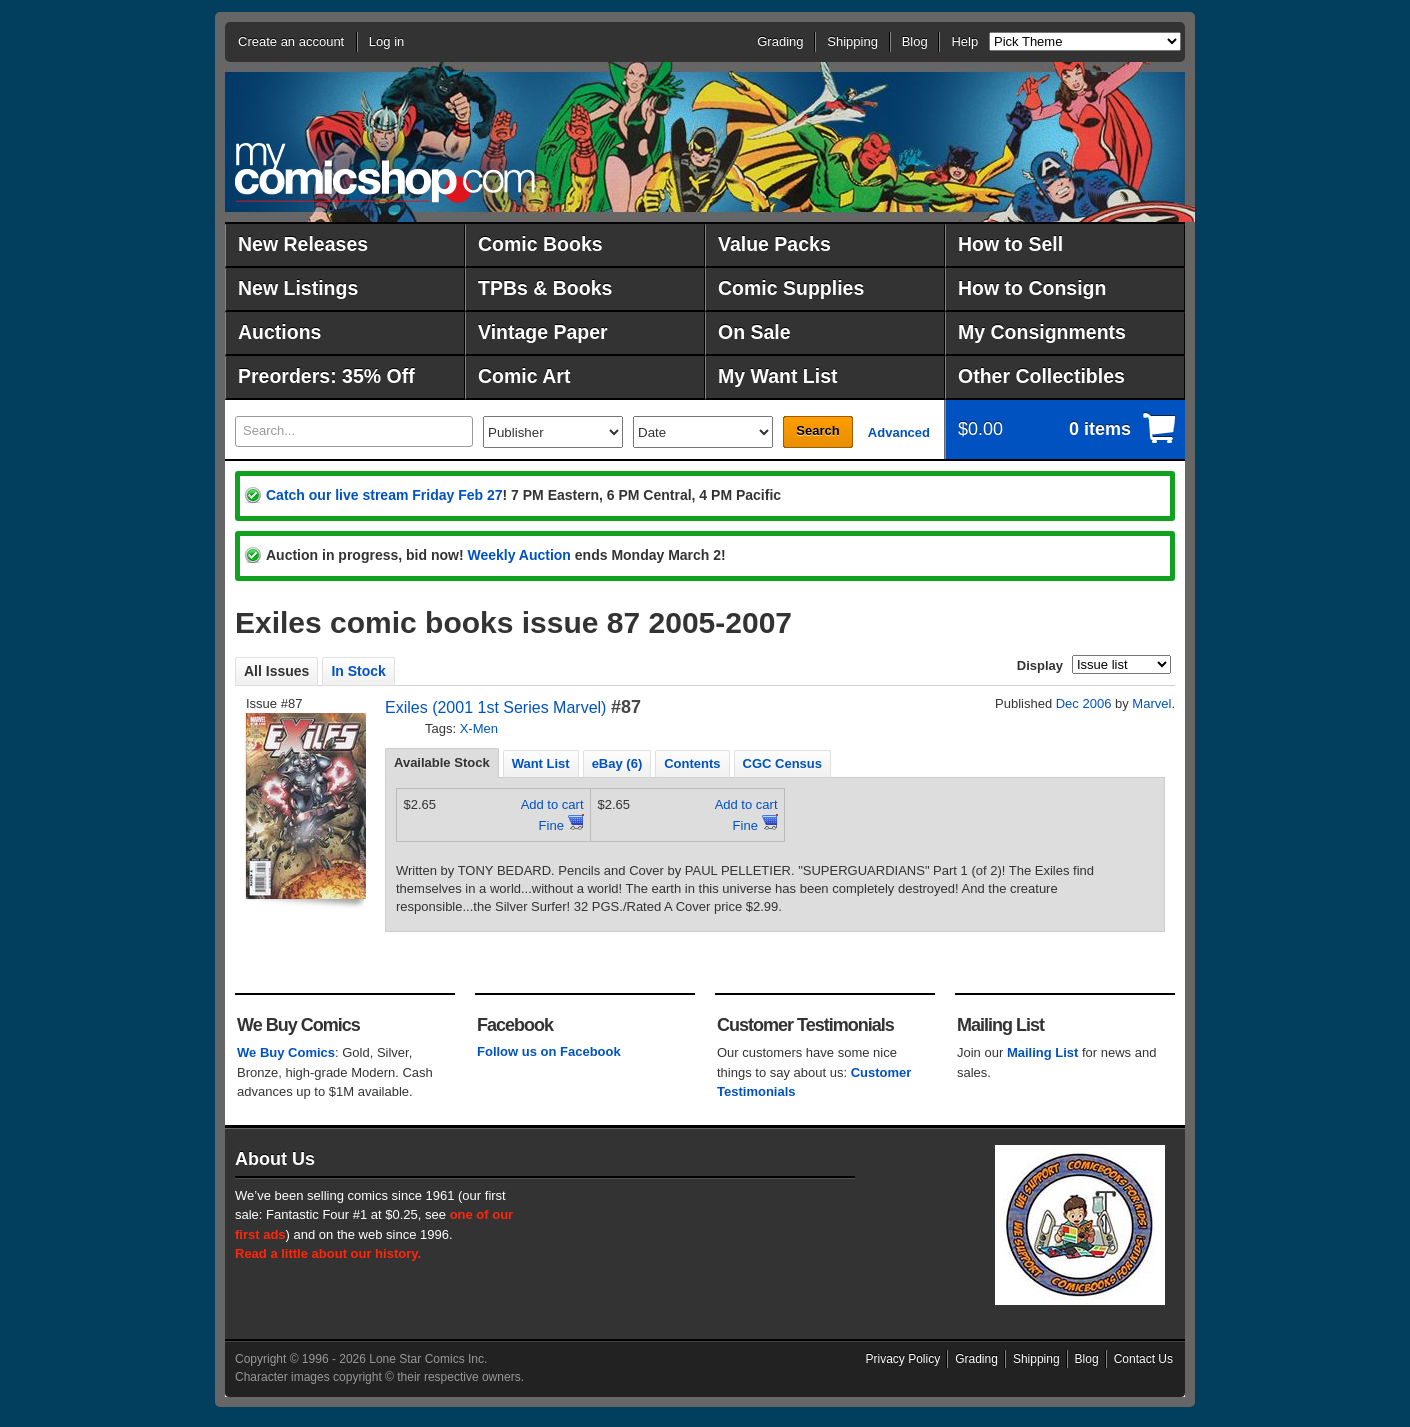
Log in (386, 41)
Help (964, 41)
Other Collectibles (1041, 376)
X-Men (479, 728)
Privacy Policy (903, 1359)
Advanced (899, 432)
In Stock (358, 671)
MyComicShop (385, 172)
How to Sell (1010, 244)
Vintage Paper (543, 332)
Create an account (291, 41)
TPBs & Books (545, 288)
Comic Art (524, 376)
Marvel (1151, 703)
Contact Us (1143, 1359)
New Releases (303, 244)
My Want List (778, 376)
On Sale (754, 332)
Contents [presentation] (692, 763)
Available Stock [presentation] (442, 762)
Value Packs (774, 244)
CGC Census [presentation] (782, 763)
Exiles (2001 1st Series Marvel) (495, 707)
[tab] (442, 763)
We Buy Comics (286, 1052)
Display (1040, 665)
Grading (780, 41)
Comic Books (540, 244)
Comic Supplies (791, 288)
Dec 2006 (1084, 703)
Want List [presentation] (541, 763)
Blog (915, 41)
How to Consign (1032, 288)
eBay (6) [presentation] (617, 763)
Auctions (279, 332)
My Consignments (1042, 332)
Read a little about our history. (328, 1253)
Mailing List (1043, 1052)
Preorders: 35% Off (326, 376)
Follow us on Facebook (549, 1051)
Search (817, 430)
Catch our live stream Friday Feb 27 (384, 495)
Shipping (852, 41)
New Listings (298, 288)
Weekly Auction (518, 555)
